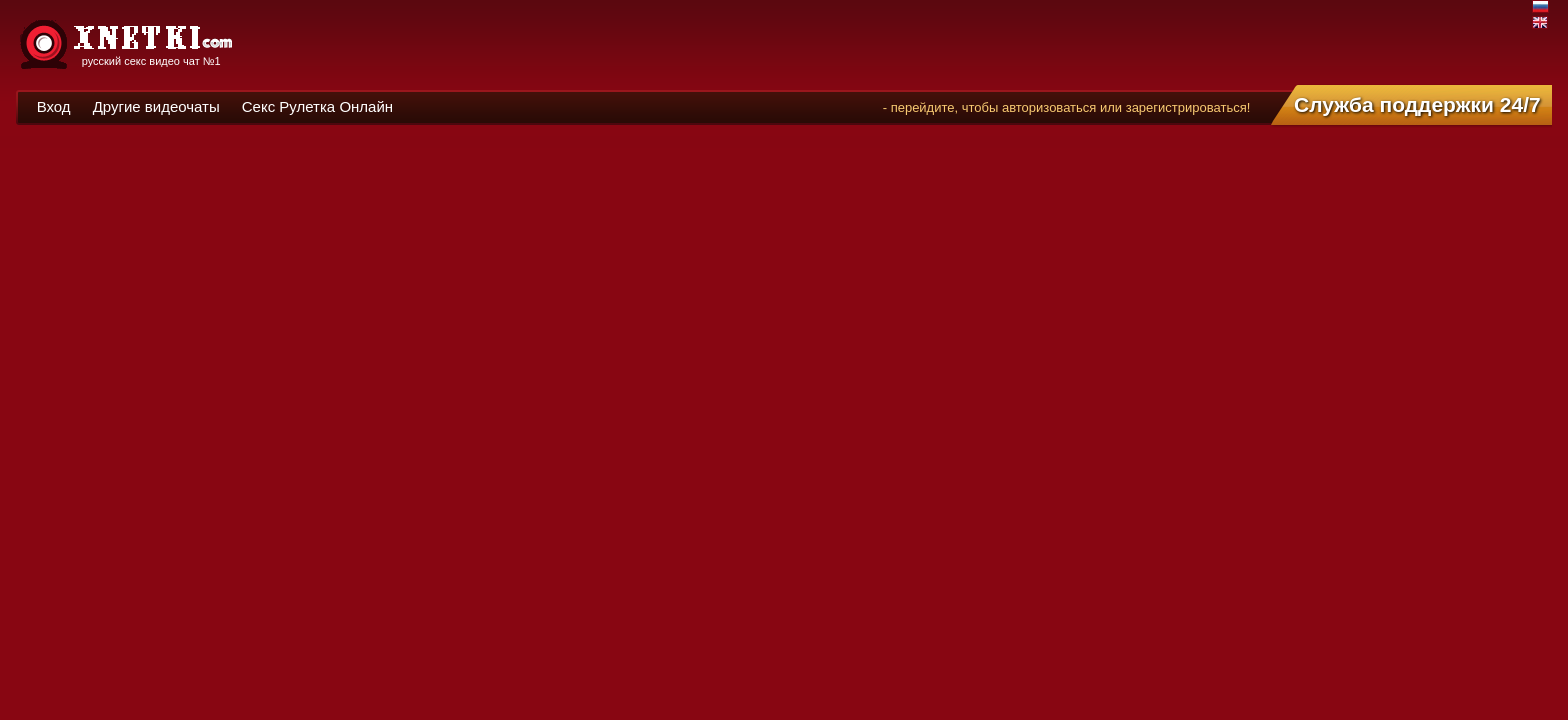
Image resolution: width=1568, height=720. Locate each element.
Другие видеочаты (156, 106)
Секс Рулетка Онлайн (317, 106)
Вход (54, 106)
